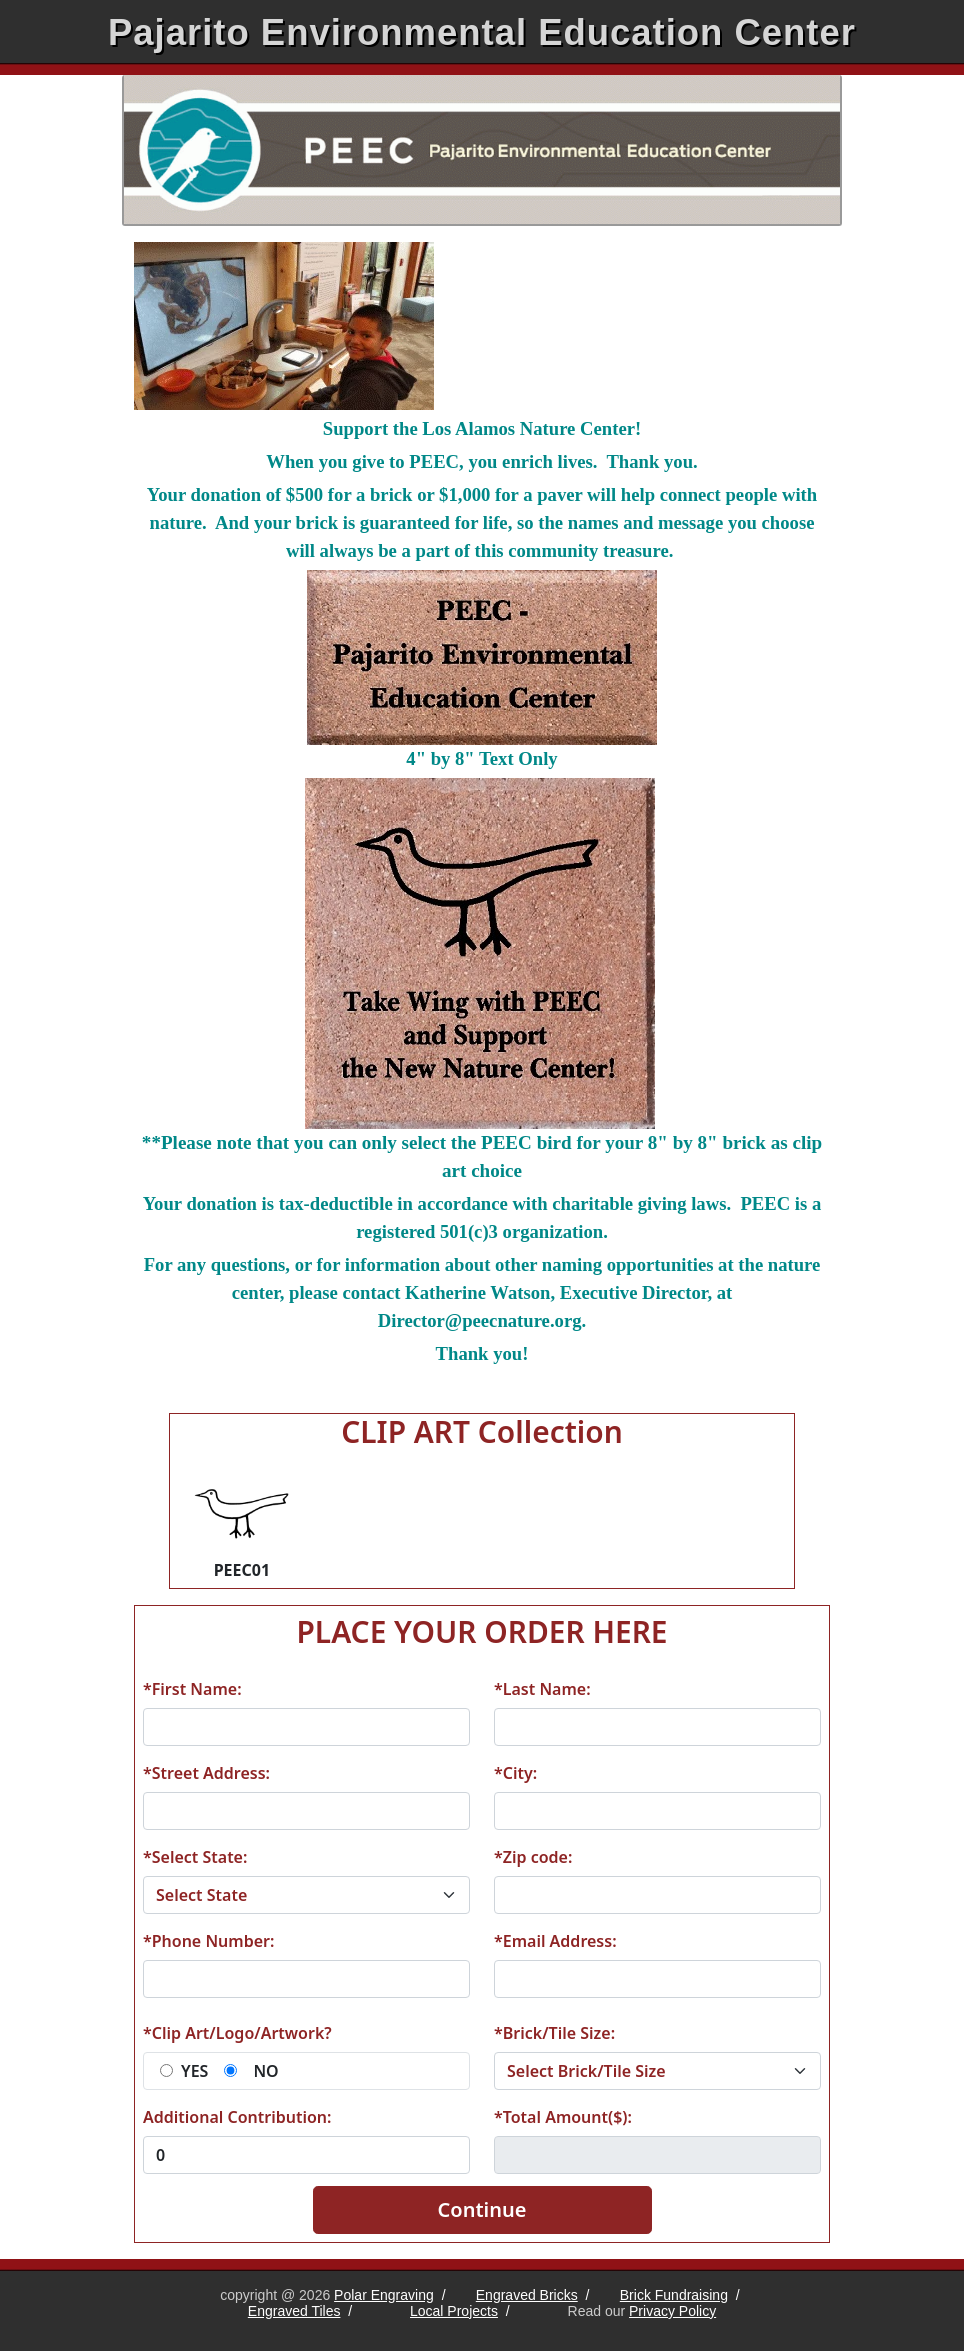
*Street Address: (206, 1773)
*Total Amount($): (563, 2117)
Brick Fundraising (674, 2295)
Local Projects (454, 2311)
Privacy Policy (672, 2311)
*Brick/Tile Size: (554, 2033)
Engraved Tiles (294, 2311)
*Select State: (195, 1857)
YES (194, 2071)
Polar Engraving (384, 2295)
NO (265, 2071)
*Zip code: (533, 1857)
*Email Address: (555, 1941)
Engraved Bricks (527, 2295)
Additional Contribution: (237, 2117)
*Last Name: (542, 1689)
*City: (515, 1773)
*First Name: (192, 1689)
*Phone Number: (208, 1941)
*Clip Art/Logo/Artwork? (237, 2033)
